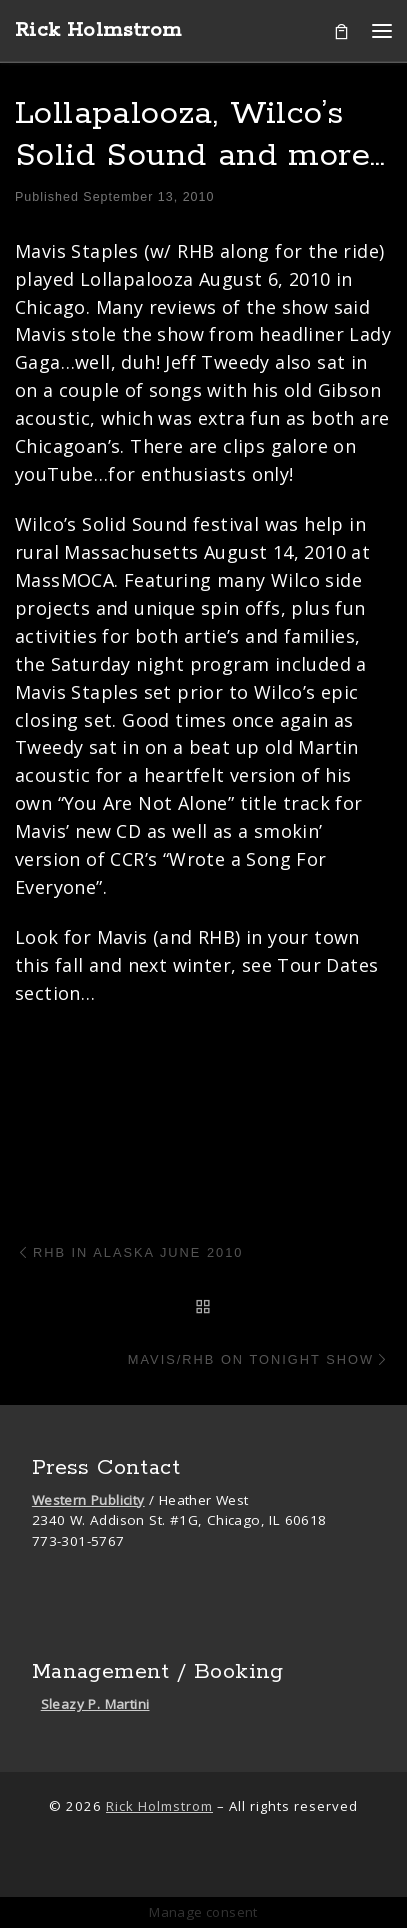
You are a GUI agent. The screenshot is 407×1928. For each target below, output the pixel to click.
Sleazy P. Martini (95, 1704)
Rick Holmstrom (159, 1806)
